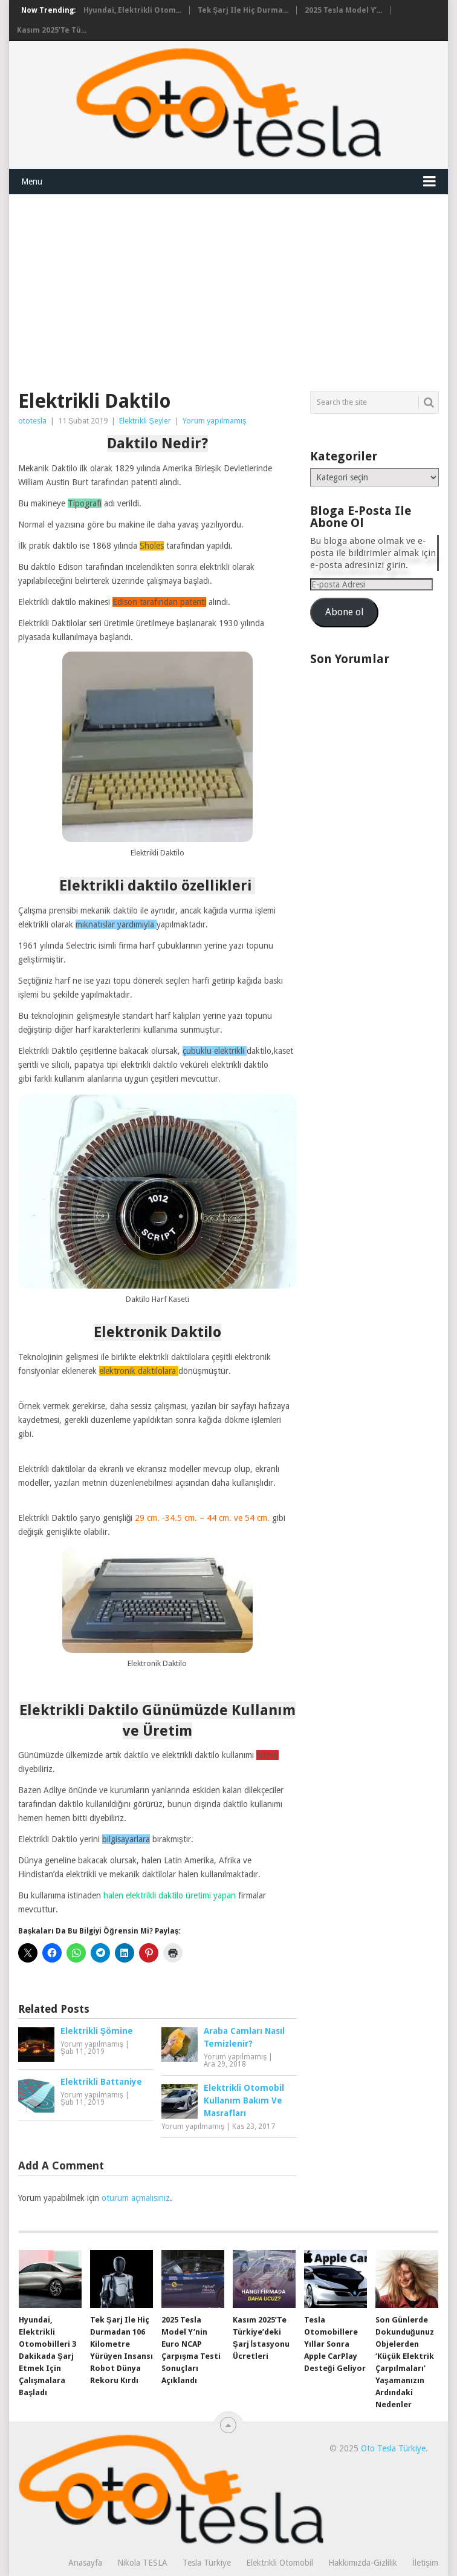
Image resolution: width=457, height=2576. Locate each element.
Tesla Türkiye (207, 2563)
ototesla (32, 420)
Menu (31, 181)
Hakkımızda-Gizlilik (362, 2563)
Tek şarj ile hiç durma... (243, 10)
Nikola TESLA (142, 2563)
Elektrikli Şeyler (145, 420)
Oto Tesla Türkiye (393, 2448)
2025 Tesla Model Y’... (343, 10)
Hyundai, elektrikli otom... (132, 10)
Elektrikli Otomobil (279, 2563)
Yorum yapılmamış (215, 420)
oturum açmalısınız (136, 2198)
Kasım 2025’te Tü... (51, 30)
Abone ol (344, 612)
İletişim (425, 2563)
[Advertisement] (228, 285)
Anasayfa (85, 2563)
